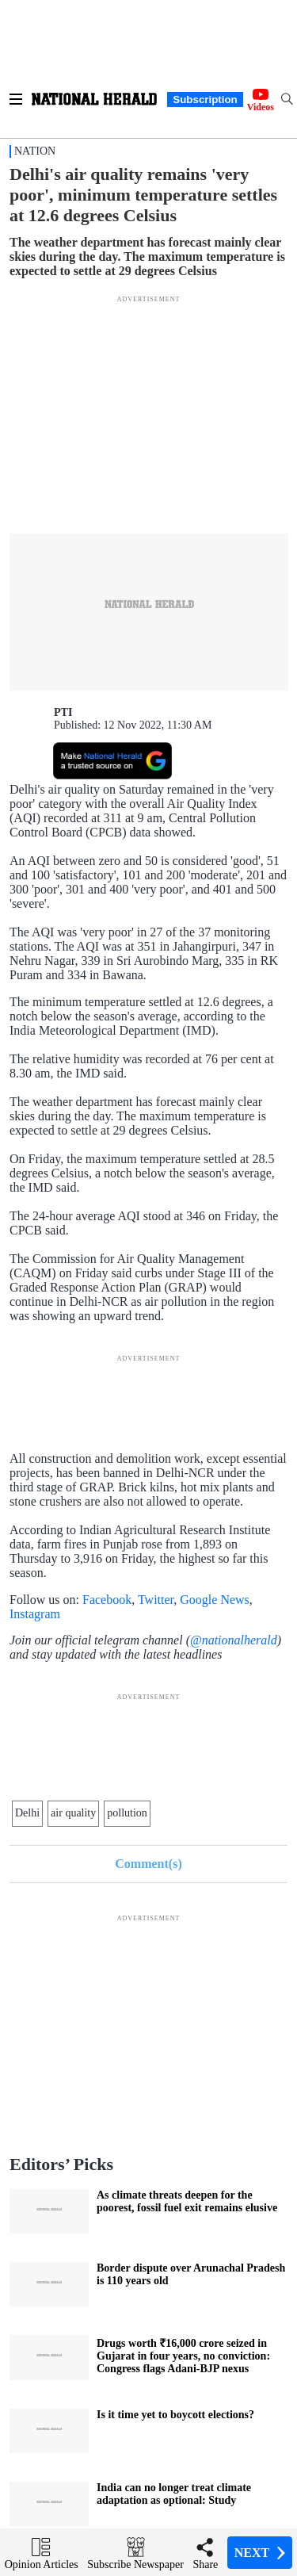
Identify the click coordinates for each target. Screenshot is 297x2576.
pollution (127, 1813)
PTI (63, 712)
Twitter (155, 1599)
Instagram (35, 1614)
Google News (214, 1599)
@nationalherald (233, 1640)
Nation (34, 151)
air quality (73, 1813)
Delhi (27, 1813)
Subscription (205, 99)
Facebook (106, 1599)
